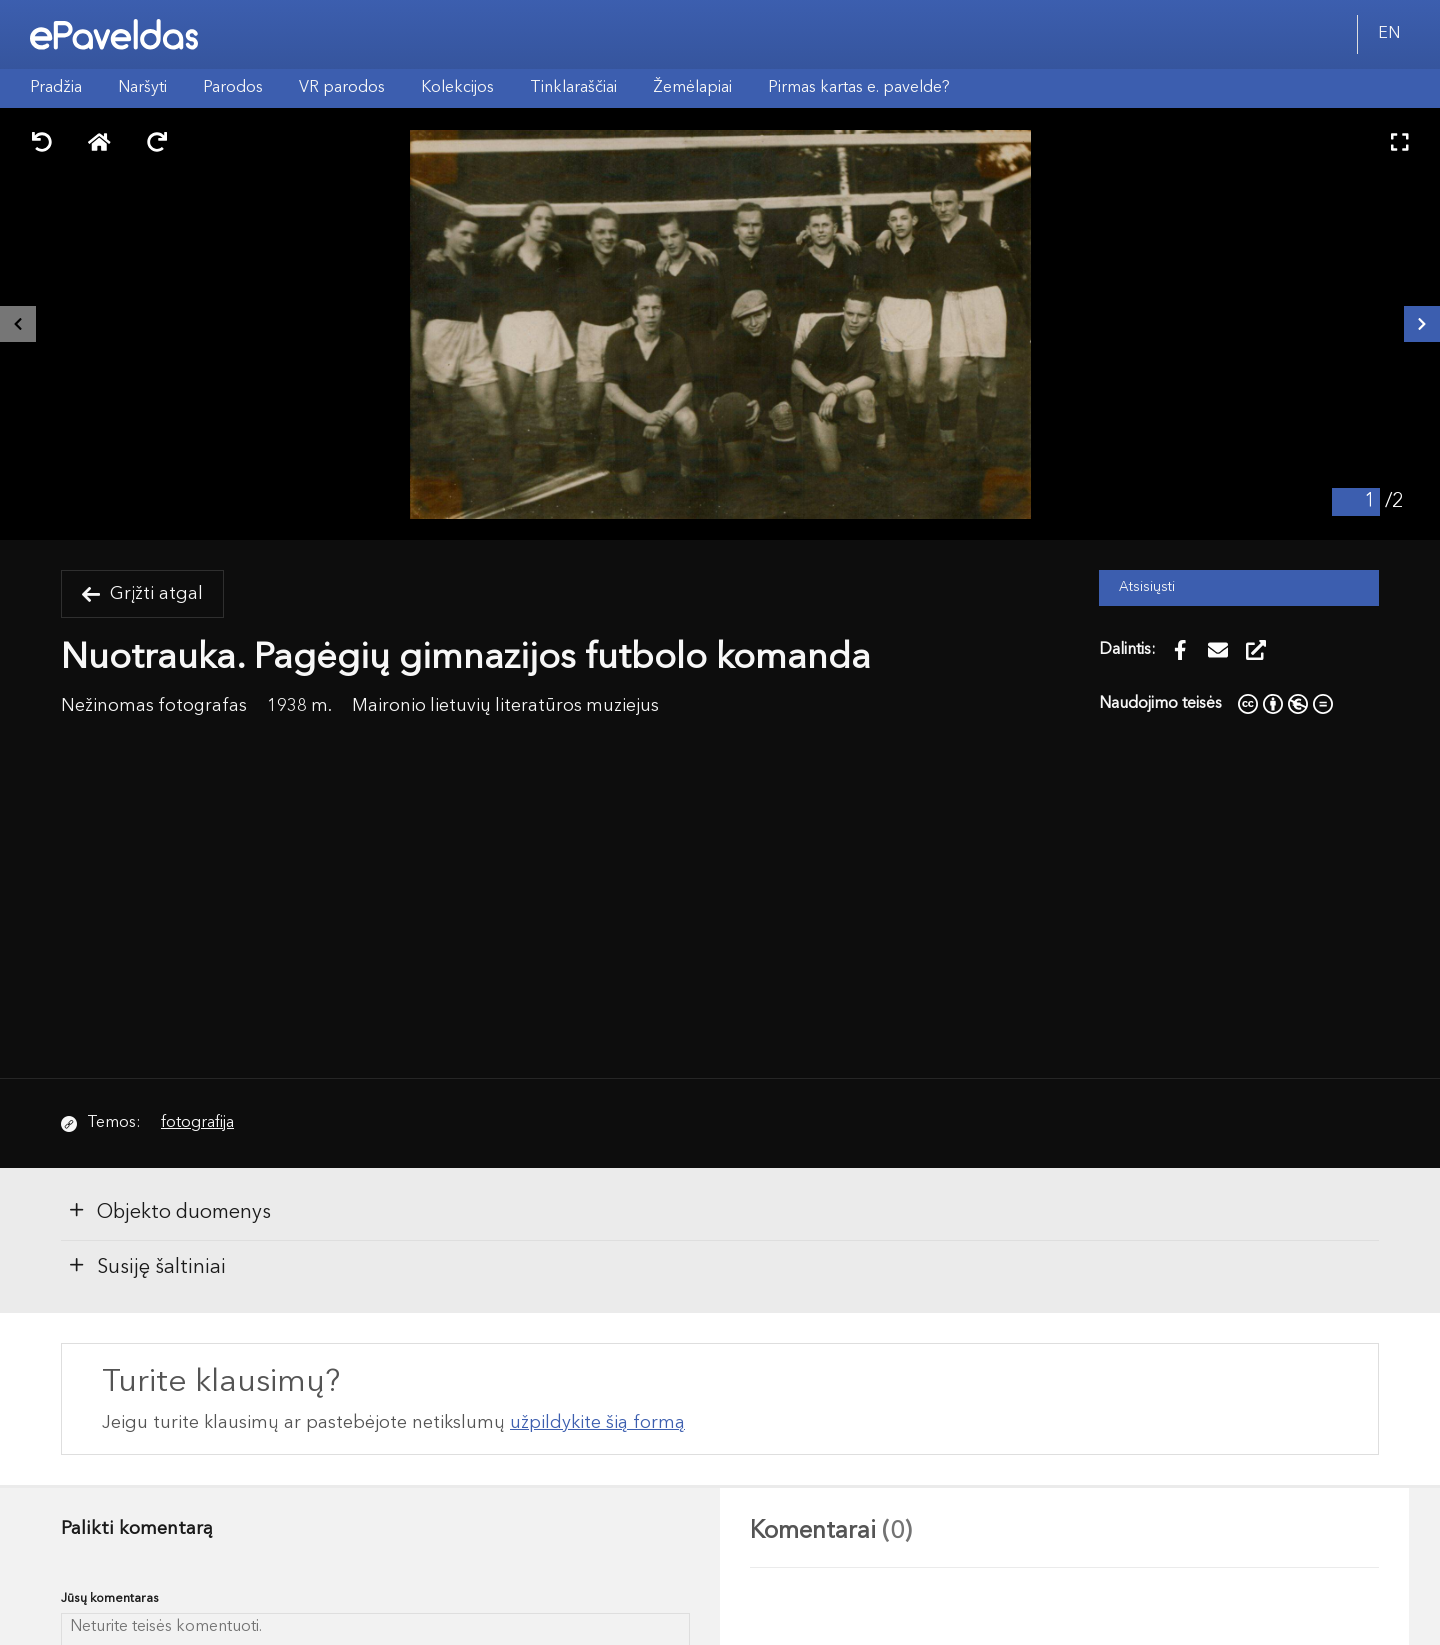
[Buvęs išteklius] (18, 324)
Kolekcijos (457, 88)
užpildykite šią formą (597, 1423)
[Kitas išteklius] (1422, 324)
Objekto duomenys (169, 1211)
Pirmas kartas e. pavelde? (859, 88)
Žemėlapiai (692, 88)
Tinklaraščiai (573, 88)
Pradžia (56, 88)
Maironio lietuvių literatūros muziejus (505, 706)
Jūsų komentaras (110, 1598)
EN (1389, 34)
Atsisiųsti (1147, 587)
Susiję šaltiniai (146, 1266)
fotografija (197, 1123)
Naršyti (142, 88)
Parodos (233, 88)
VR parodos (342, 88)
